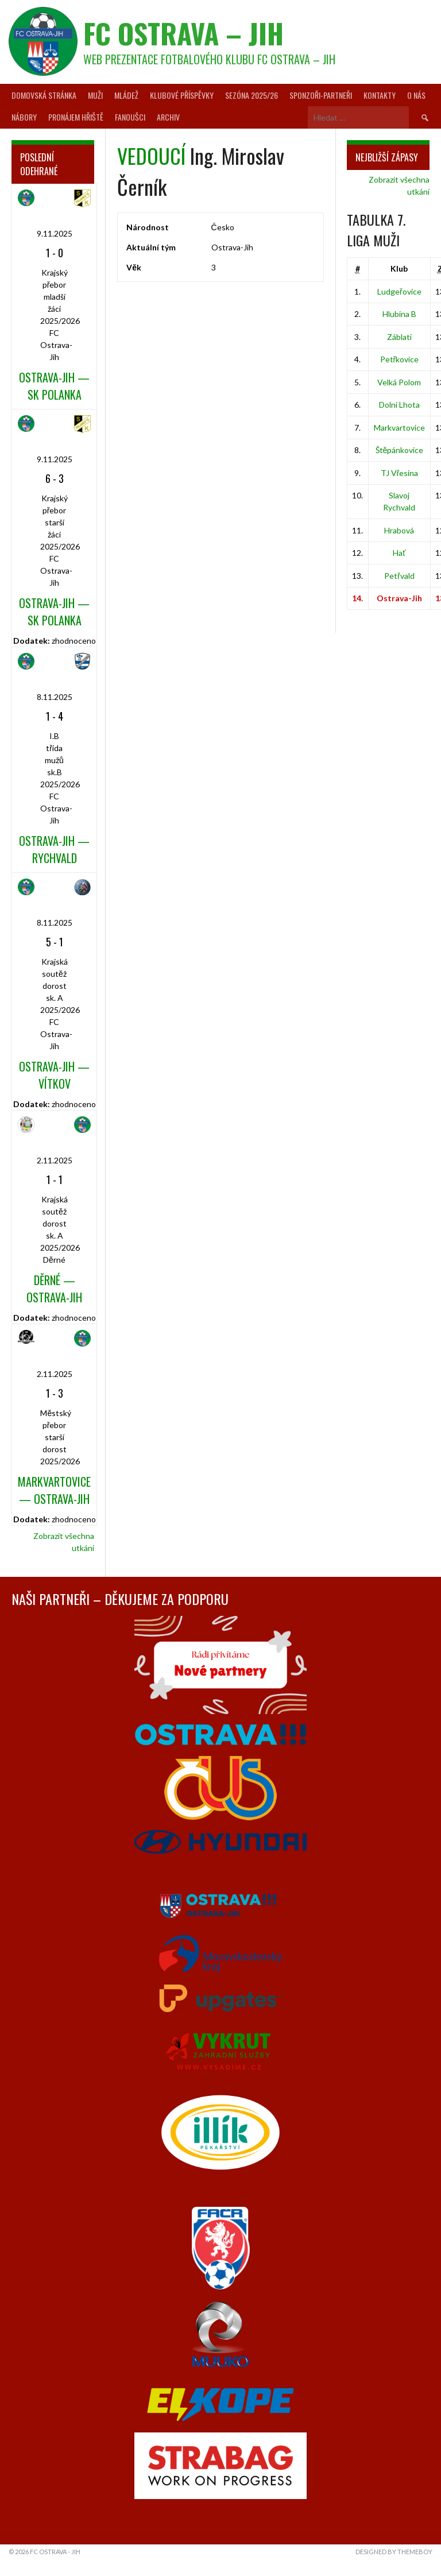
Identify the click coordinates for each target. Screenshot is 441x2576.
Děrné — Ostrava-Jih (54, 1288)
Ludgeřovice (399, 291)
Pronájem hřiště (75, 117)
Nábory (24, 117)
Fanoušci (130, 117)
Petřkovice (399, 359)
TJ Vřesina (400, 473)
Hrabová (399, 530)
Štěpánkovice (400, 450)
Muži (95, 95)
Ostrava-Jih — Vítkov (54, 1075)
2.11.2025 (54, 1160)
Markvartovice (399, 427)
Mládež (126, 95)
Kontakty (379, 95)
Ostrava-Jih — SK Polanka (54, 386)
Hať (399, 553)
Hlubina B (399, 314)
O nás (416, 95)
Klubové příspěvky (182, 95)
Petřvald (399, 576)
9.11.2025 (54, 233)
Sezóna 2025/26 (251, 95)
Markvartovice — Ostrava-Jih (54, 1490)
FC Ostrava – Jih (183, 33)
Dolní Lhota (399, 404)
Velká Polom (399, 382)
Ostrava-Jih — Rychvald (54, 849)
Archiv (168, 117)
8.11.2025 (54, 697)
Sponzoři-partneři (320, 95)
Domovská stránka (43, 95)
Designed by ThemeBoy (393, 2551)
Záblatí (399, 337)
